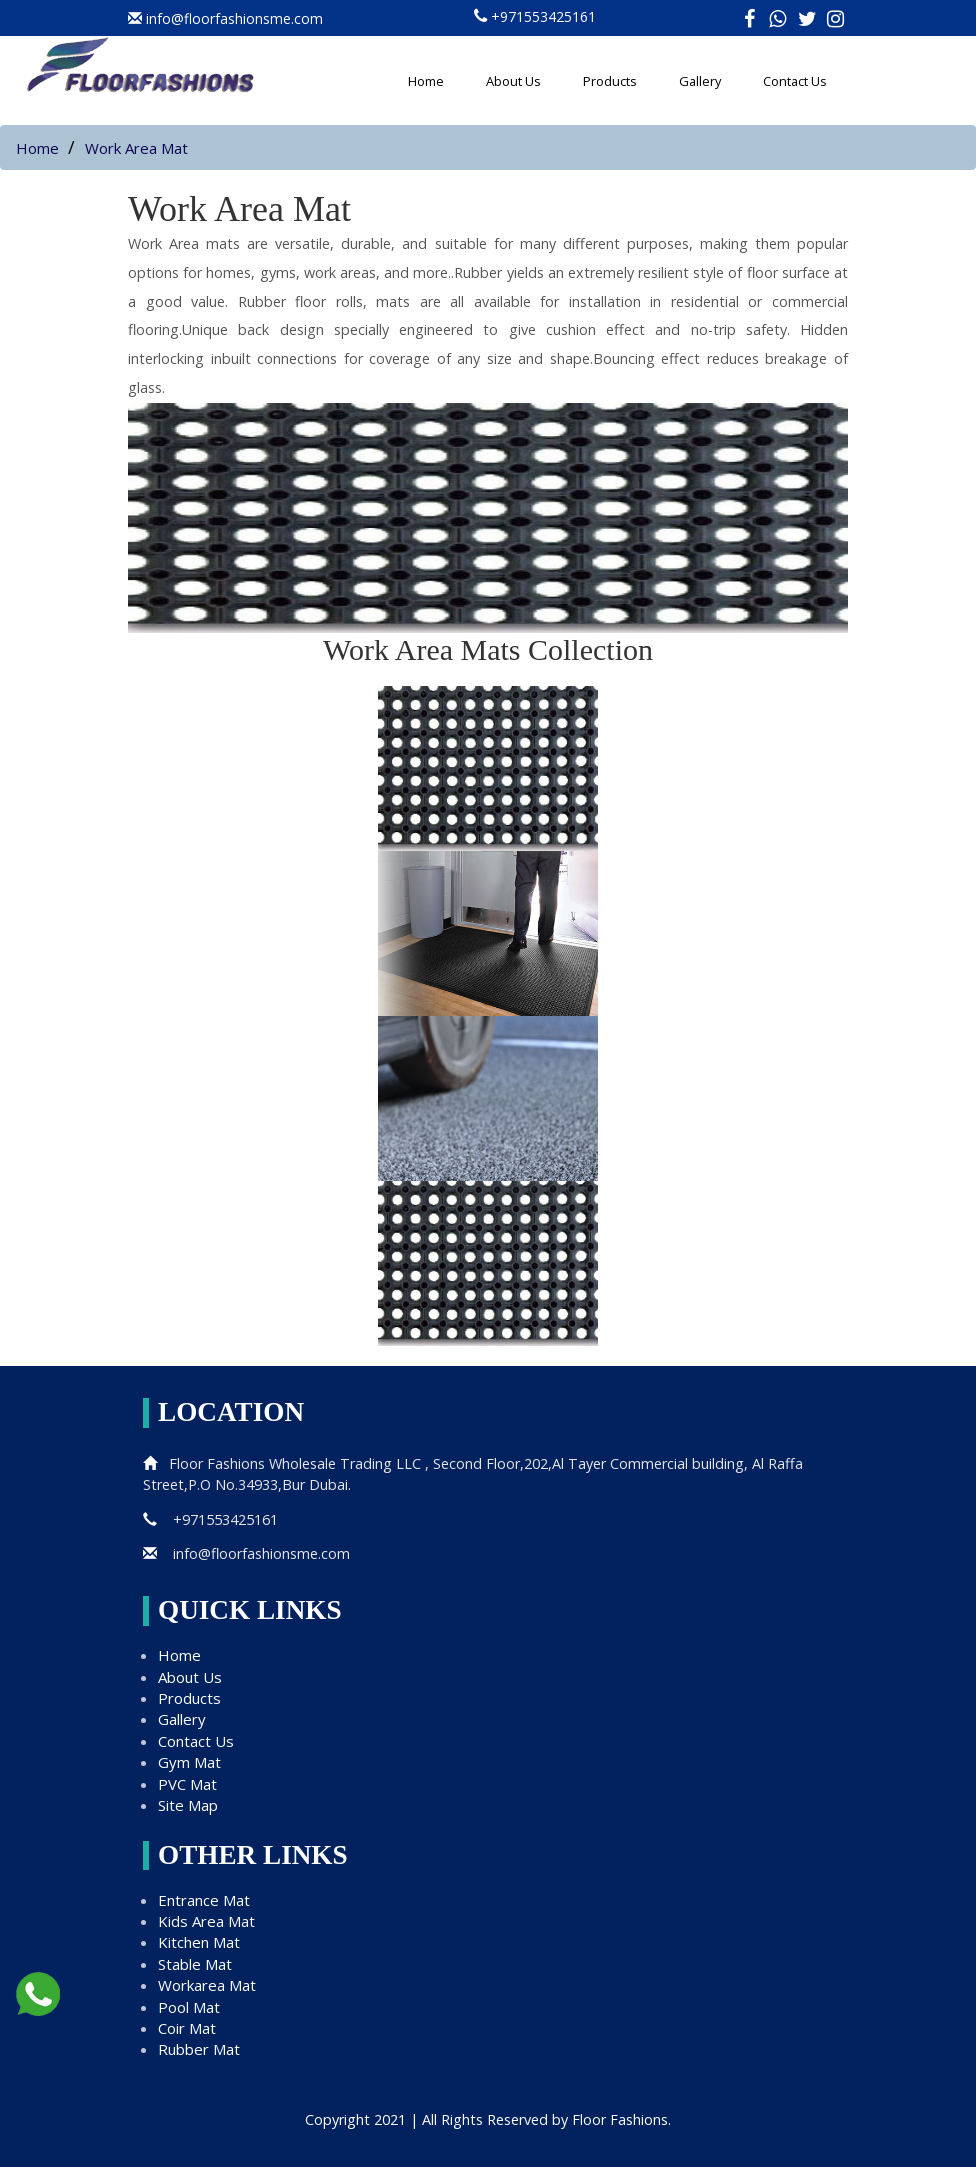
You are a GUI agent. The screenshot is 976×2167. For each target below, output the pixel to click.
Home (426, 81)
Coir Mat (187, 2028)
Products (610, 81)
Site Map (188, 1805)
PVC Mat (187, 1784)
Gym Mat (189, 1762)
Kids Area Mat (206, 1921)
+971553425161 (543, 16)
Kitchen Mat (199, 1942)
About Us (513, 81)
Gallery (700, 81)
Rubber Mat (199, 2049)
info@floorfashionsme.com (246, 1553)
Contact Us (795, 81)
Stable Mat (195, 1964)
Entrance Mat (204, 1900)
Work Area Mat (136, 148)
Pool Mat (189, 2007)
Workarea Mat (207, 1985)
